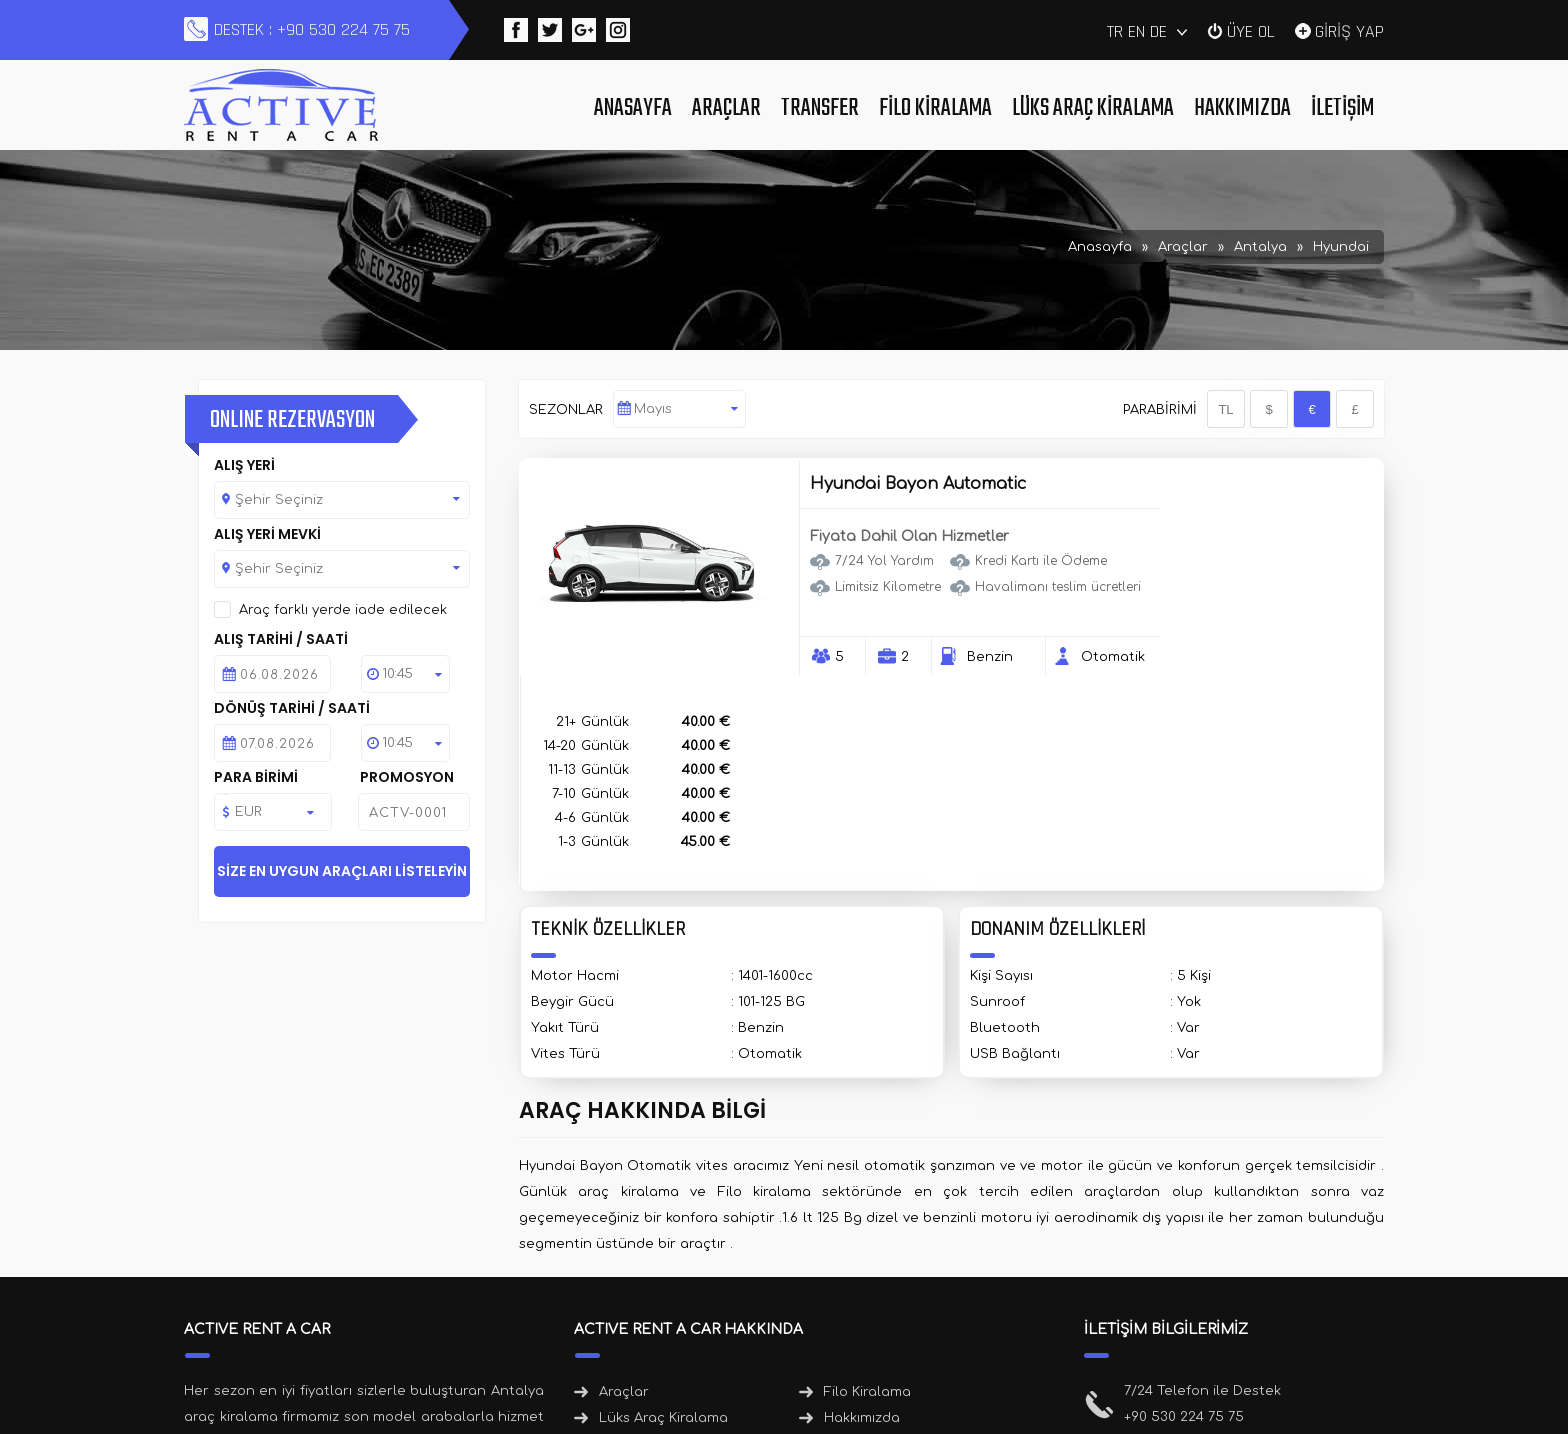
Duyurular (633, 1257)
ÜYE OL (1251, 30)
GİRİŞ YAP (1349, 30)
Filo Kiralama (935, 108)
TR (1115, 31)
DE (1158, 31)
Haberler (855, 1231)
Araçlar (726, 108)
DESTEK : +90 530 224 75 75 (312, 29)
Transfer (820, 108)
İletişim (1342, 108)
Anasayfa (633, 108)
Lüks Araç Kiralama (1093, 108)
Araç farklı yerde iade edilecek (343, 610)
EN (1136, 31)
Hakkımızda (1242, 108)
